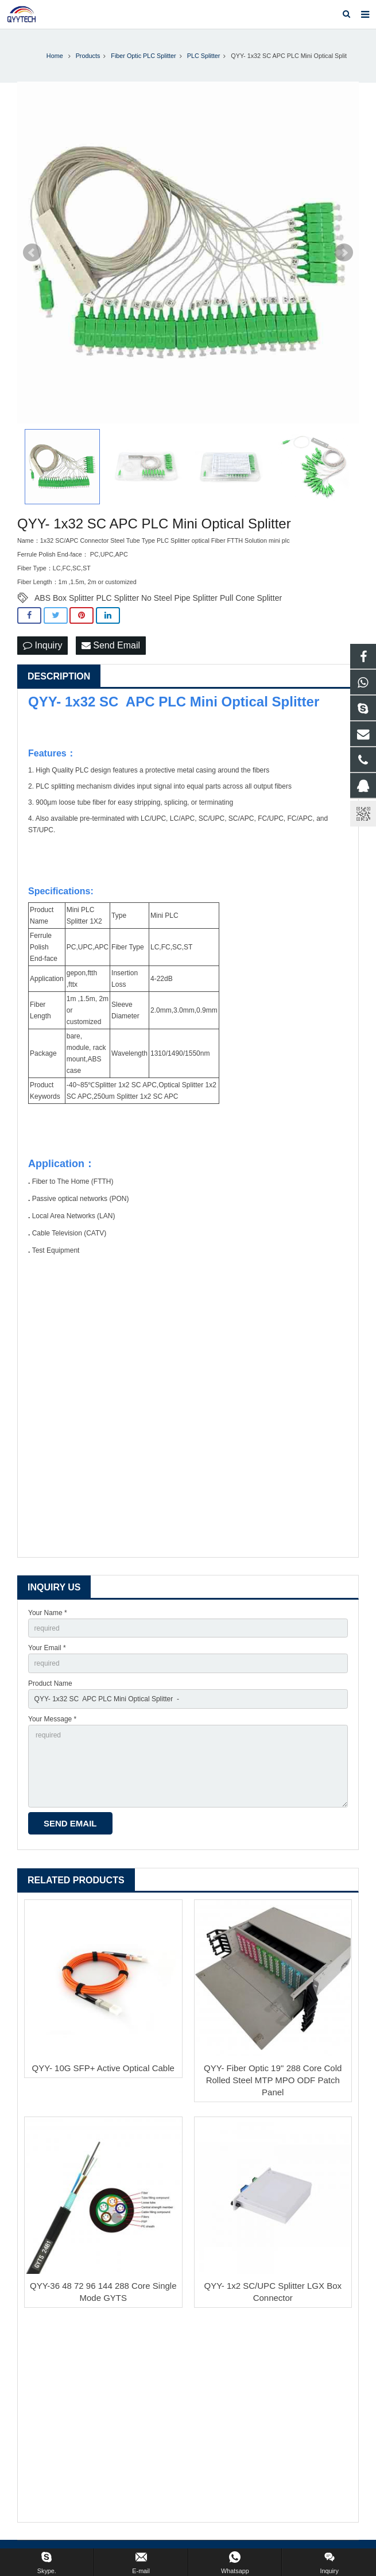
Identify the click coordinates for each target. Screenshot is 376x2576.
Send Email (111, 645)
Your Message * (52, 1719)
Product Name (50, 1683)
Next (344, 253)
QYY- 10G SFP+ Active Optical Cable (103, 2068)
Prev (32, 253)
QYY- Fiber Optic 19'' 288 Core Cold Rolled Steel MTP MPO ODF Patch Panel (273, 2080)
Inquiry (42, 645)
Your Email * (47, 1648)
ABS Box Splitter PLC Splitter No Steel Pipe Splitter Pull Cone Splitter (158, 598)
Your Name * (47, 1613)
